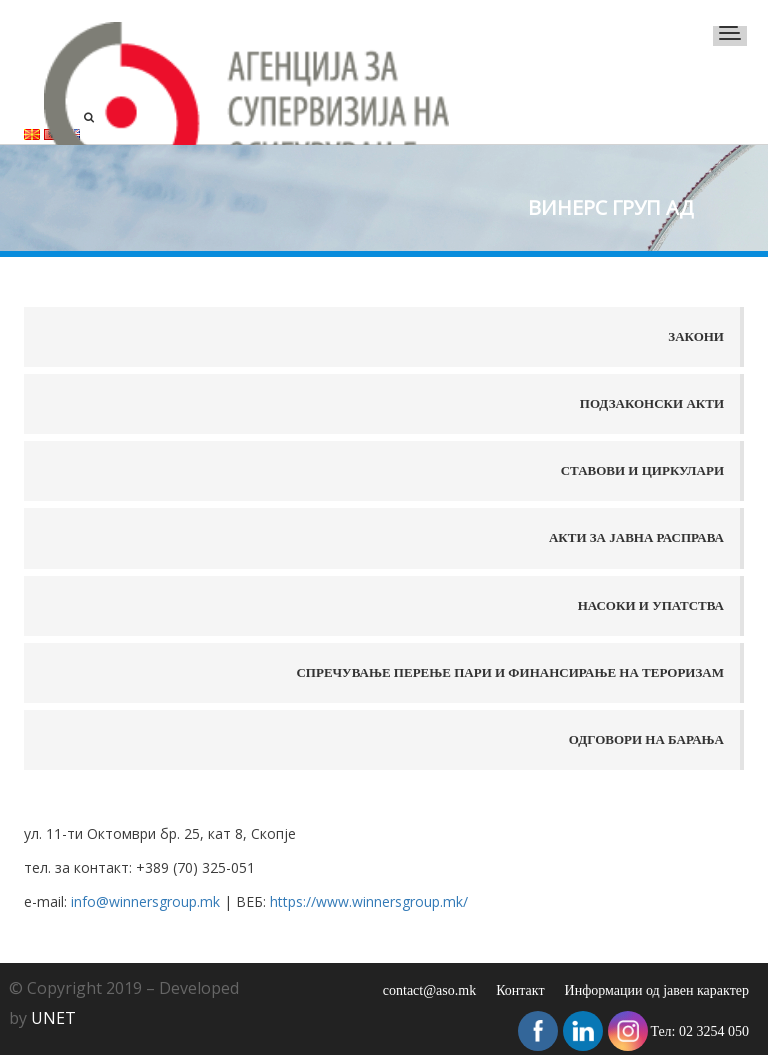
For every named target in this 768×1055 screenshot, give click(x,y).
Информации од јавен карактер (657, 990)
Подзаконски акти (652, 403)
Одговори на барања (646, 739)
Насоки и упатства (651, 605)
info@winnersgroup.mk (147, 901)
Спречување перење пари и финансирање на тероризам (510, 672)
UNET (53, 1018)
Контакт (520, 990)
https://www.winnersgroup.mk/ (369, 901)
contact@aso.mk (429, 990)
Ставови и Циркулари (642, 470)
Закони (696, 336)
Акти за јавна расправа (636, 537)
